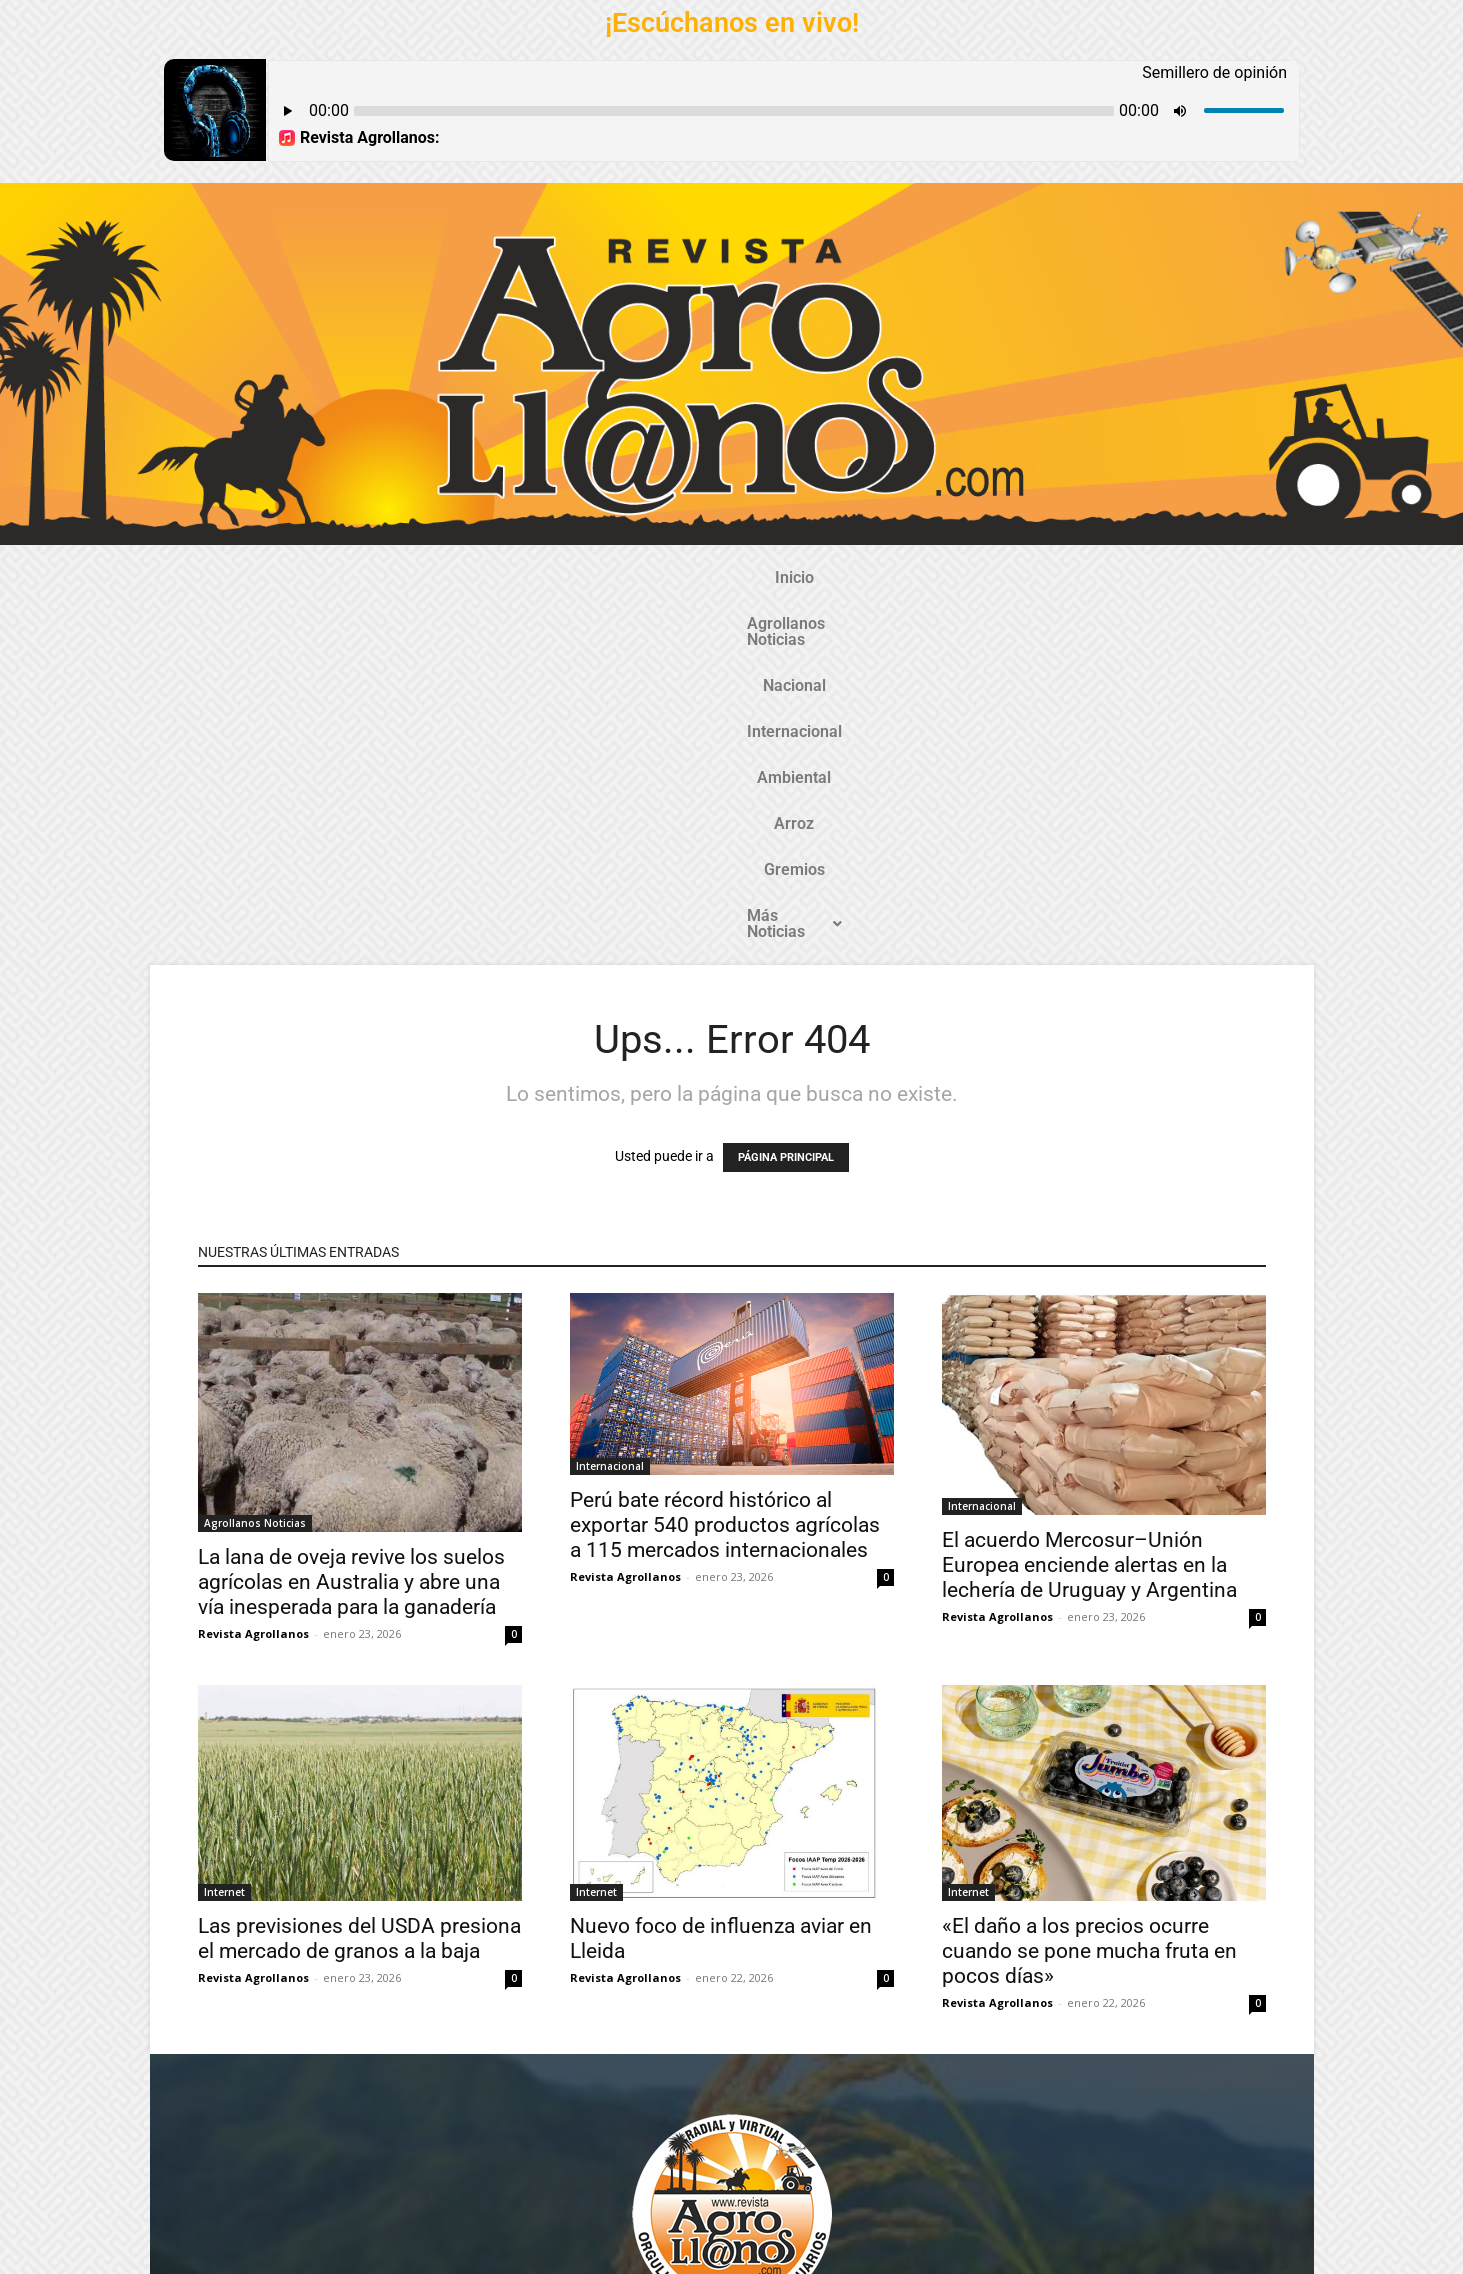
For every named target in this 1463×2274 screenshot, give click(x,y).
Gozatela (453, 2257)
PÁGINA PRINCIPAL (786, 803)
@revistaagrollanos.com (775, 2090)
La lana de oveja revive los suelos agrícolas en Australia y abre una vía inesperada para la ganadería (351, 1228)
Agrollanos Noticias (454, 577)
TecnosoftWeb (638, 2241)
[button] (1093, 578)
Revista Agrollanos (253, 1279)
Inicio (334, 577)
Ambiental (809, 577)
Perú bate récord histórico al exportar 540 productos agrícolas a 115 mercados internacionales (725, 1171)
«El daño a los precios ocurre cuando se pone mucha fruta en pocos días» (1089, 1597)
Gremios (976, 577)
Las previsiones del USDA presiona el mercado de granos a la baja (359, 1584)
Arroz (896, 577)
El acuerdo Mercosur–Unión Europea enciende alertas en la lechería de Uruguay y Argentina (1089, 1211)
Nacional (585, 577)
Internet (224, 1538)
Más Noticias (1093, 577)
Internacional (694, 577)
